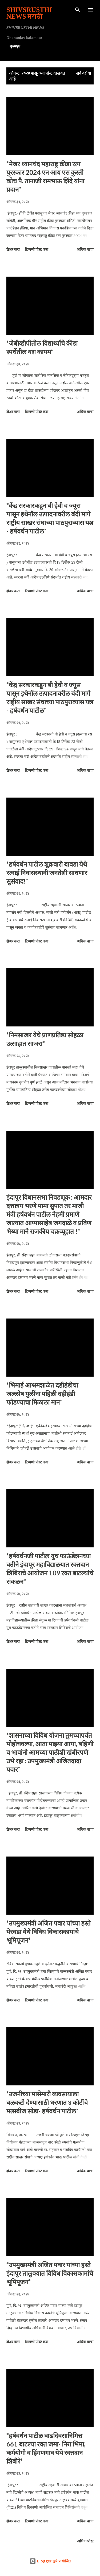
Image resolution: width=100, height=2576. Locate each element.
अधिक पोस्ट (85, 2541)
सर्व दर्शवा (83, 72)
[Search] (77, 9)
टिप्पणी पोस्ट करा (36, 249)
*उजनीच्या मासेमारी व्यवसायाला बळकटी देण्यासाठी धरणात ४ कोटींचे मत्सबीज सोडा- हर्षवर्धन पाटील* (47, 2102)
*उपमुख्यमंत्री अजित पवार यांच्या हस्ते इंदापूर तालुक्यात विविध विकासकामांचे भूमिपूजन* (49, 2273)
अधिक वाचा (85, 249)
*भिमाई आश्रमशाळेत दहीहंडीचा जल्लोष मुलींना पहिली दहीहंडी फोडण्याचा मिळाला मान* (42, 1393)
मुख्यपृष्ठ (15, 46)
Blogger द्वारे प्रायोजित (50, 2560)
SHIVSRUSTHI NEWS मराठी (29, 13)
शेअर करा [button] (13, 249)
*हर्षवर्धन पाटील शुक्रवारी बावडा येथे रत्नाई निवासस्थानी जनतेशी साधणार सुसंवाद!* (46, 872)
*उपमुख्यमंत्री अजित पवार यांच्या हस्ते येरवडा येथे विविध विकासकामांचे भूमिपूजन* (48, 1931)
